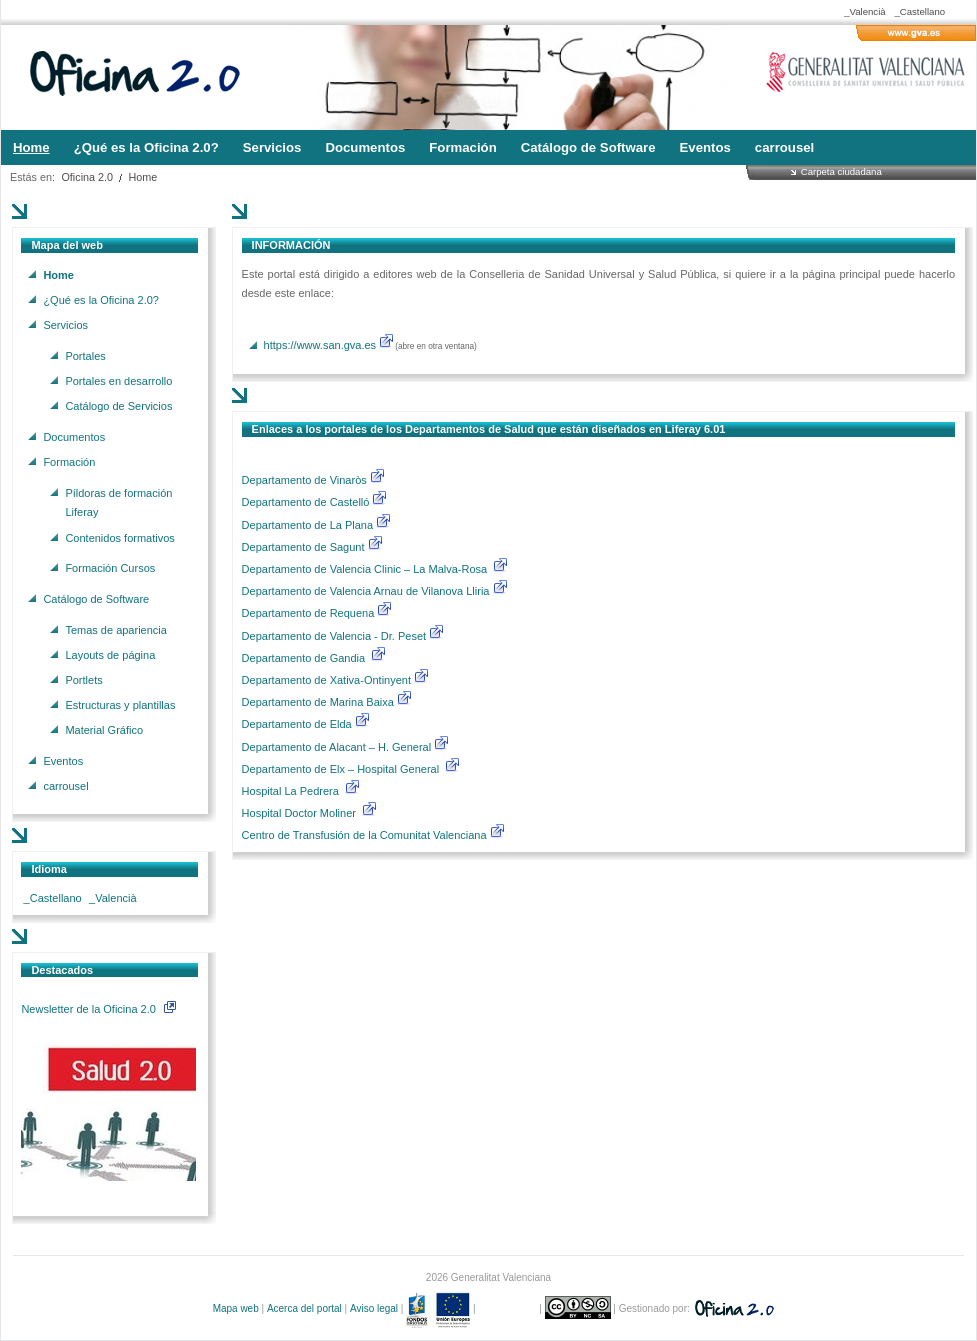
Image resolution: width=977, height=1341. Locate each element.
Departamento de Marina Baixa (319, 702)
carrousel (65, 786)
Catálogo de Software (96, 598)
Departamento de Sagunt (305, 547)
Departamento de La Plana (317, 525)
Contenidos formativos (119, 537)
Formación (69, 461)
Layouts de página (110, 654)
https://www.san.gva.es (320, 345)
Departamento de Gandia (305, 658)
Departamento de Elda (298, 724)
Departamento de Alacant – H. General (338, 747)
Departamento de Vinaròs (304, 480)
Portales (85, 355)
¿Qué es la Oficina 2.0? (101, 299)
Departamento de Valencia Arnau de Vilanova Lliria (367, 591)
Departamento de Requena (310, 613)
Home (143, 177)
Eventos (63, 761)
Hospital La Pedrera (290, 791)
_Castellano (919, 11)
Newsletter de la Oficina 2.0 (98, 1009)
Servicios (65, 325)
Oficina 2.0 (87, 177)
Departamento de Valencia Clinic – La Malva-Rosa (366, 569)
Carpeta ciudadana (841, 171)
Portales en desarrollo (118, 380)
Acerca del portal (304, 1308)
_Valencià (864, 11)
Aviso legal (374, 1308)
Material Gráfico (104, 730)
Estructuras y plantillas (120, 705)
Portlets (83, 679)
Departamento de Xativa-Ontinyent (326, 680)
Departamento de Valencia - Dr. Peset (334, 636)
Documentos (74, 436)
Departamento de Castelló (306, 502)
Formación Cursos (110, 568)
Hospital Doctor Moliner (299, 813)
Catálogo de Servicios (118, 406)
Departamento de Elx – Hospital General (342, 769)
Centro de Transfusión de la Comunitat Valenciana (364, 835)
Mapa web (236, 1308)
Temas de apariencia (116, 629)
